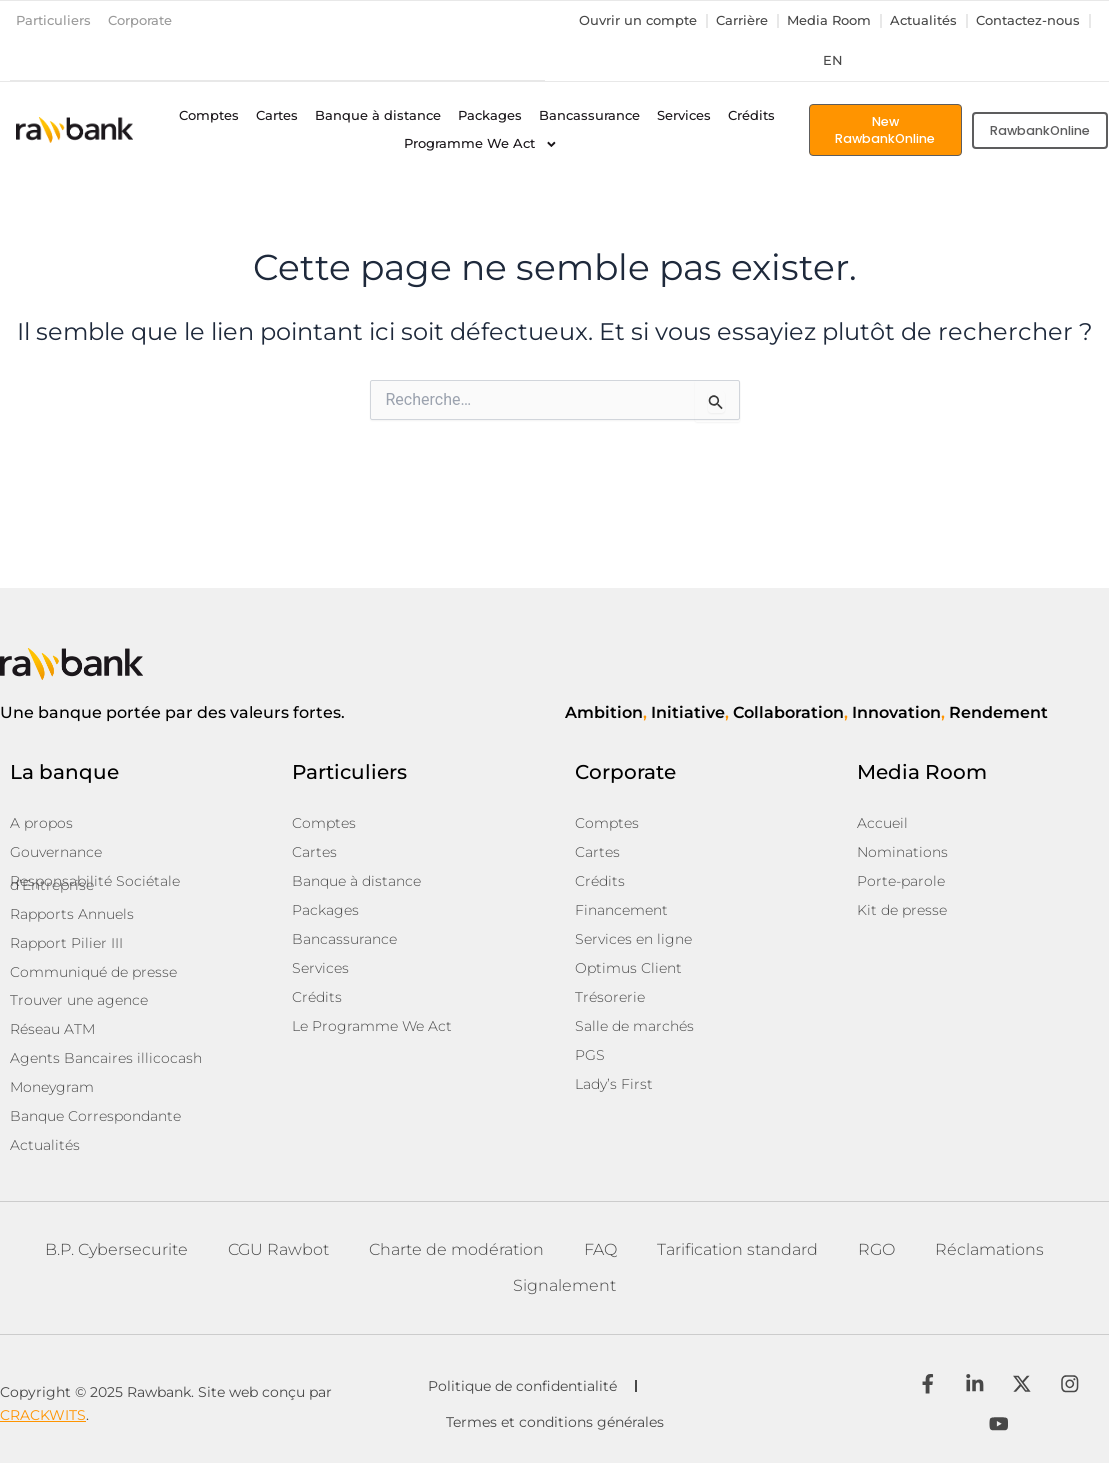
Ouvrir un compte (638, 20)
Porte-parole (901, 891)
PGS (590, 1059)
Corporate (140, 20)
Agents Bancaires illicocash (106, 1061)
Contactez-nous (1028, 20)
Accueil (882, 835)
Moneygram (52, 1089)
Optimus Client (628, 975)
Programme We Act (481, 144)
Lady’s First (614, 1087)
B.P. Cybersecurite (116, 1247)
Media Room (829, 20)
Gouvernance (56, 863)
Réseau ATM (52, 1033)
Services (684, 115)
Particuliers (53, 20)
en (833, 60)
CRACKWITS (43, 1414)
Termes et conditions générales (557, 1421)
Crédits (751, 115)
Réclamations (989, 1247)
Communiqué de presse (93, 977)
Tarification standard (737, 1247)
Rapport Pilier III (66, 949)
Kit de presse (902, 919)
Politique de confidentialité (522, 1385)
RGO (876, 1247)
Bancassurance (589, 115)
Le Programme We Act (372, 1031)
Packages (490, 115)
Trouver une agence (79, 1005)
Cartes (277, 115)
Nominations (902, 863)
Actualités (923, 20)
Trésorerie (610, 1003)
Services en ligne (633, 947)
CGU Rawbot (278, 1247)
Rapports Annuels (72, 921)
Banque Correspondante (95, 1117)
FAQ (600, 1247)
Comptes (209, 115)
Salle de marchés (634, 1031)
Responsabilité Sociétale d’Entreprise (95, 892)
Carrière (742, 20)
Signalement (564, 1283)
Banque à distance (378, 115)
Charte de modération (456, 1247)
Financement (621, 919)
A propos (41, 835)
